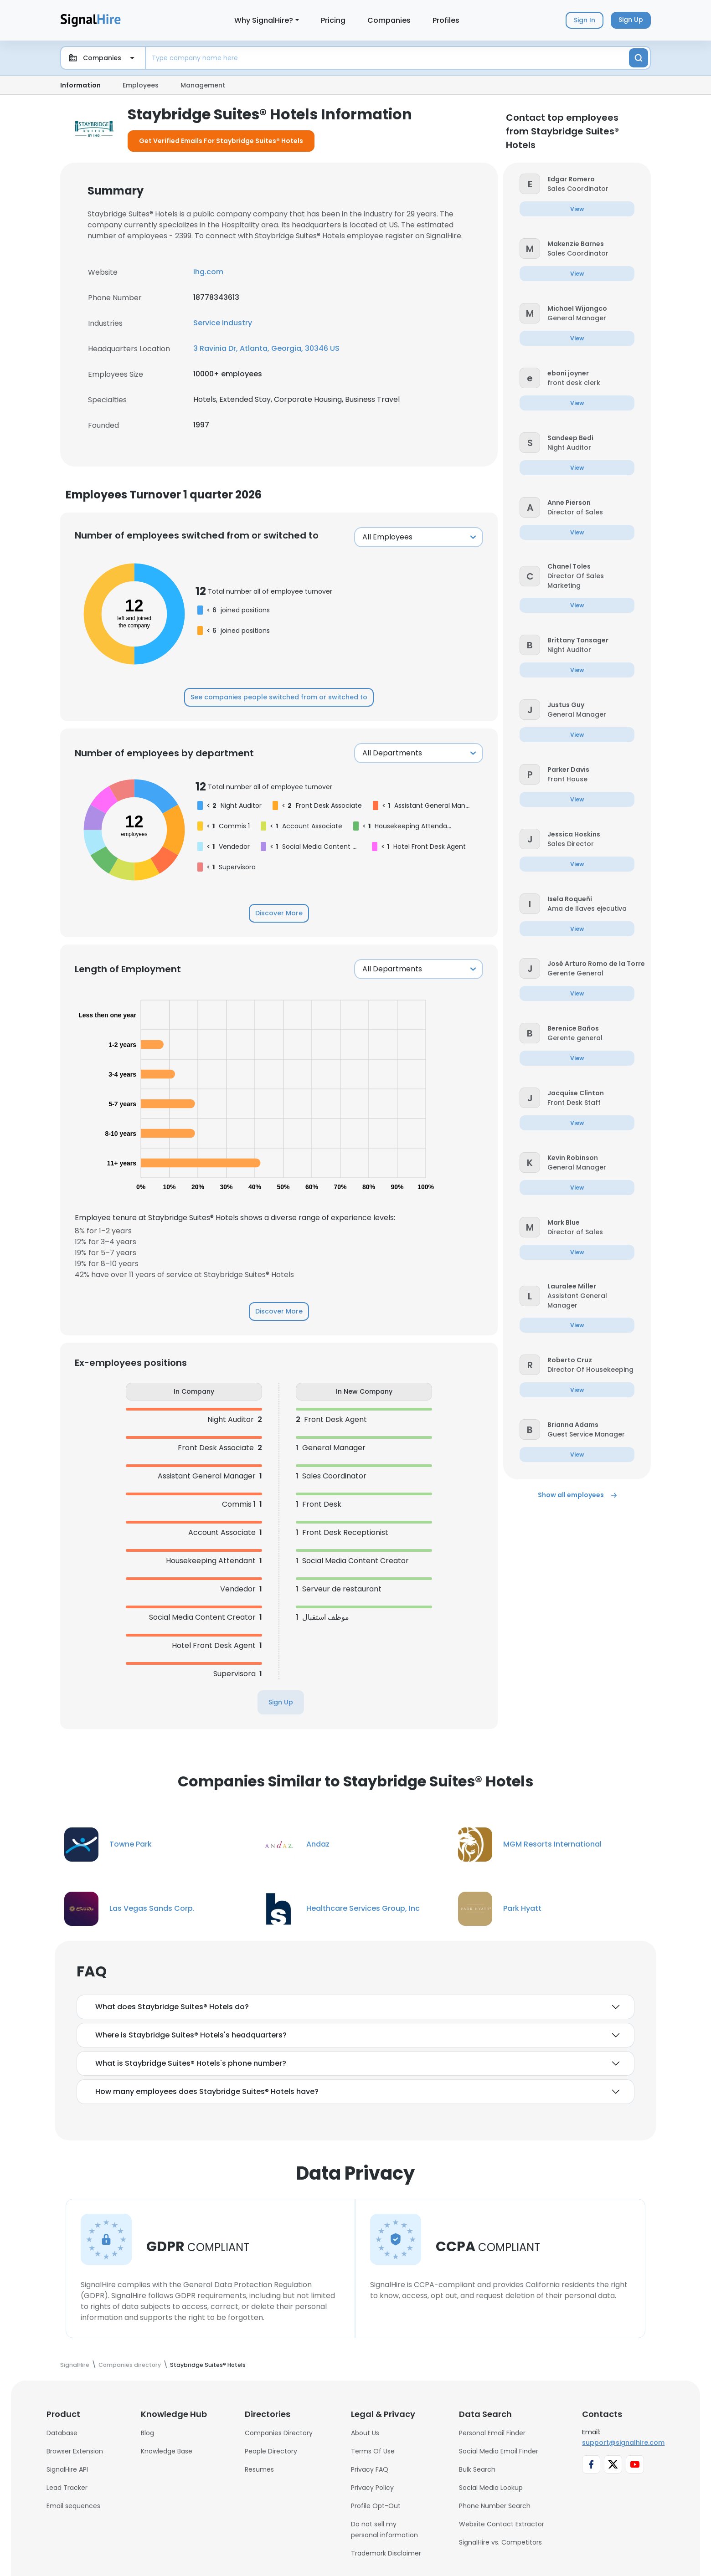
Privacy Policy (372, 2487)
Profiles (446, 20)
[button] (530, 183)
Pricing (333, 20)
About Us (365, 2432)
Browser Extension (74, 2451)
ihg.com (208, 272)
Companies (389, 20)
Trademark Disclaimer (386, 2553)
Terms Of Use (373, 2451)
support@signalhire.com (623, 2442)
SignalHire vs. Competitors (500, 2542)
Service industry (222, 323)
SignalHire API (67, 2469)
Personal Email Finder (492, 2432)
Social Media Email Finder (498, 2451)
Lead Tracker (67, 2487)
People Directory (271, 2451)
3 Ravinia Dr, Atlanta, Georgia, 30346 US (266, 348)
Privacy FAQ (369, 2469)
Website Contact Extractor (501, 2524)
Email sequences (73, 2505)
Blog (147, 2432)
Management (202, 85)
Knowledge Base (166, 2451)
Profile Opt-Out (376, 2505)
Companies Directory (279, 2432)
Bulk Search (477, 2469)
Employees (141, 85)
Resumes (259, 2469)
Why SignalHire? (263, 20)
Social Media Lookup (491, 2487)
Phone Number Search (495, 2505)
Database (61, 2432)
